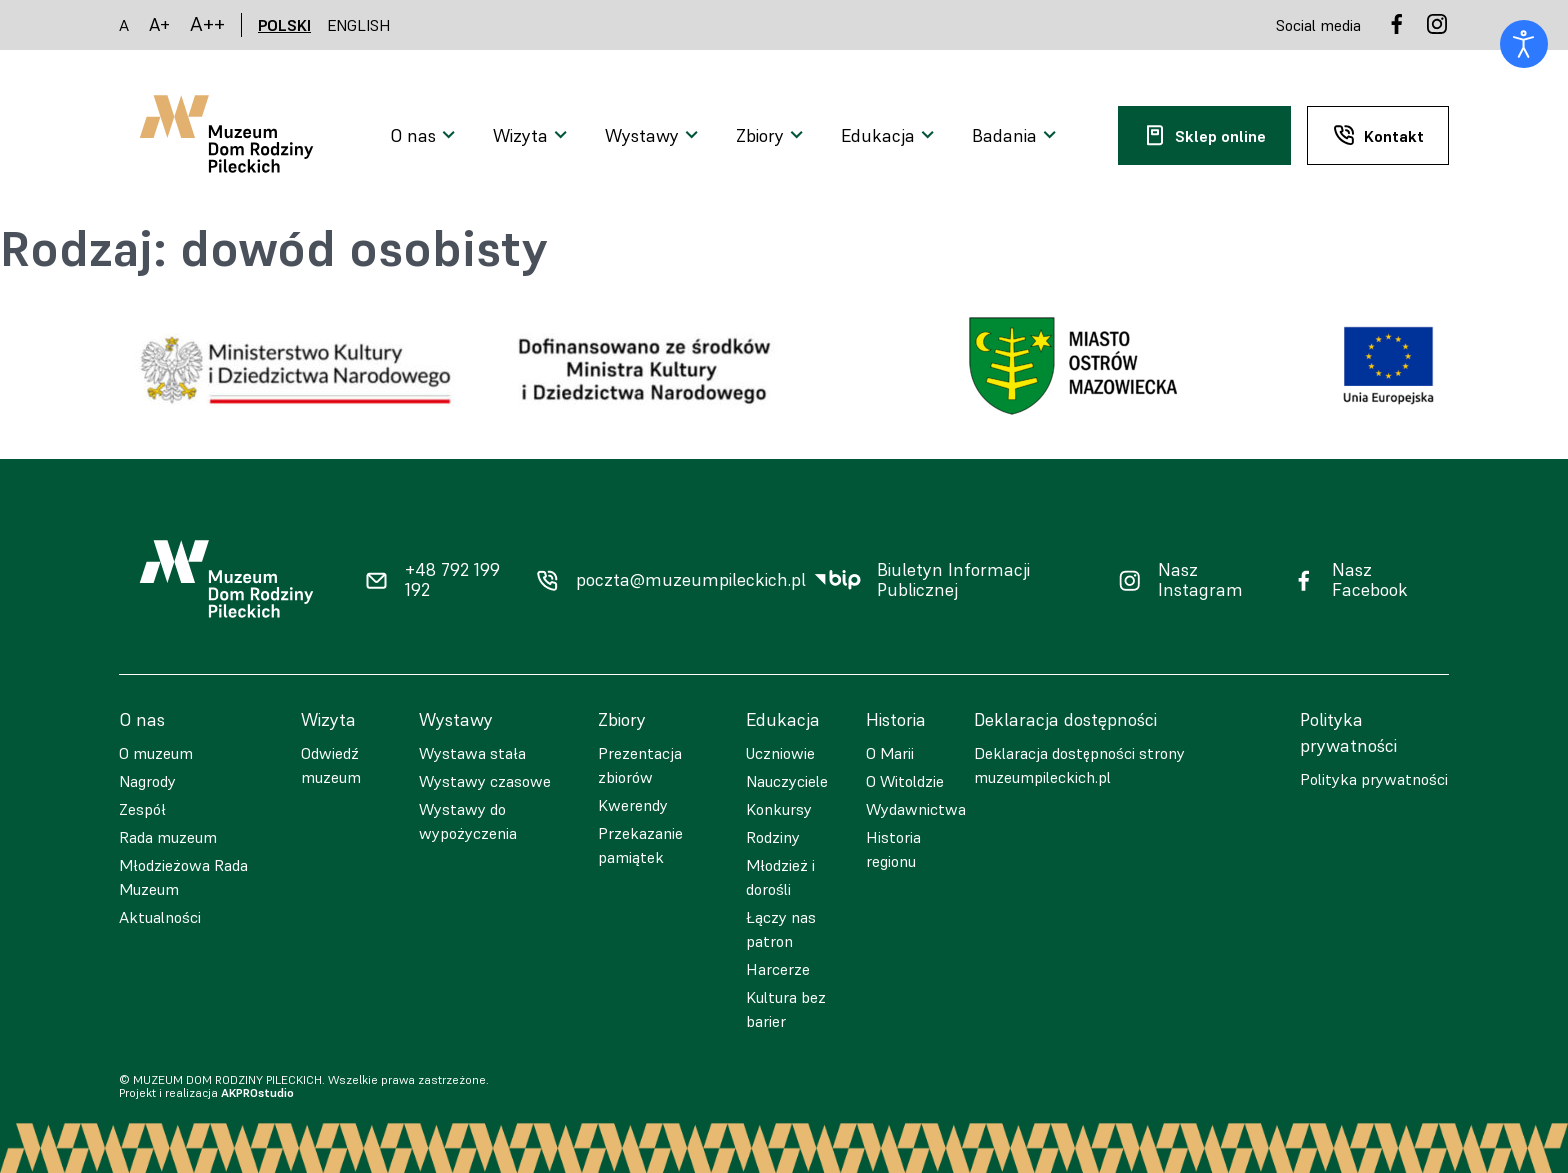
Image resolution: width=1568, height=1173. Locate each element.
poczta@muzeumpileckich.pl (691, 580)
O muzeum (156, 753)
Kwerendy (633, 805)
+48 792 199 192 (452, 580)
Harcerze (778, 969)
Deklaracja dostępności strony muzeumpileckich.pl (1079, 765)
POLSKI (284, 25)
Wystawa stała (472, 753)
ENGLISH (359, 25)
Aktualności (160, 917)
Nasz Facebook (1370, 580)
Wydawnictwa (916, 809)
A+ (159, 24)
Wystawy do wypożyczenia (468, 821)
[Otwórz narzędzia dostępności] (1524, 44)
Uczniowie (780, 753)
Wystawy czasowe (485, 781)
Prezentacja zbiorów (640, 765)
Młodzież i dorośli (780, 877)
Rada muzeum (168, 837)
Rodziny (773, 837)
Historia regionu (893, 849)
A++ (207, 24)
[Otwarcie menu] (425, 136)
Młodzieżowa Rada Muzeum (183, 877)
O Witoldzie (905, 781)
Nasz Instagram (1200, 580)
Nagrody (147, 781)
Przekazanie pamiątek (640, 845)
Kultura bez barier (786, 1009)
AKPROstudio (257, 1092)
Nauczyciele (787, 781)
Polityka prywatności (1374, 779)
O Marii (890, 753)
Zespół (142, 809)
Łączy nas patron (781, 929)
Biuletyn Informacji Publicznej (953, 580)
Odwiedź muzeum (331, 765)
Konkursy (779, 809)
